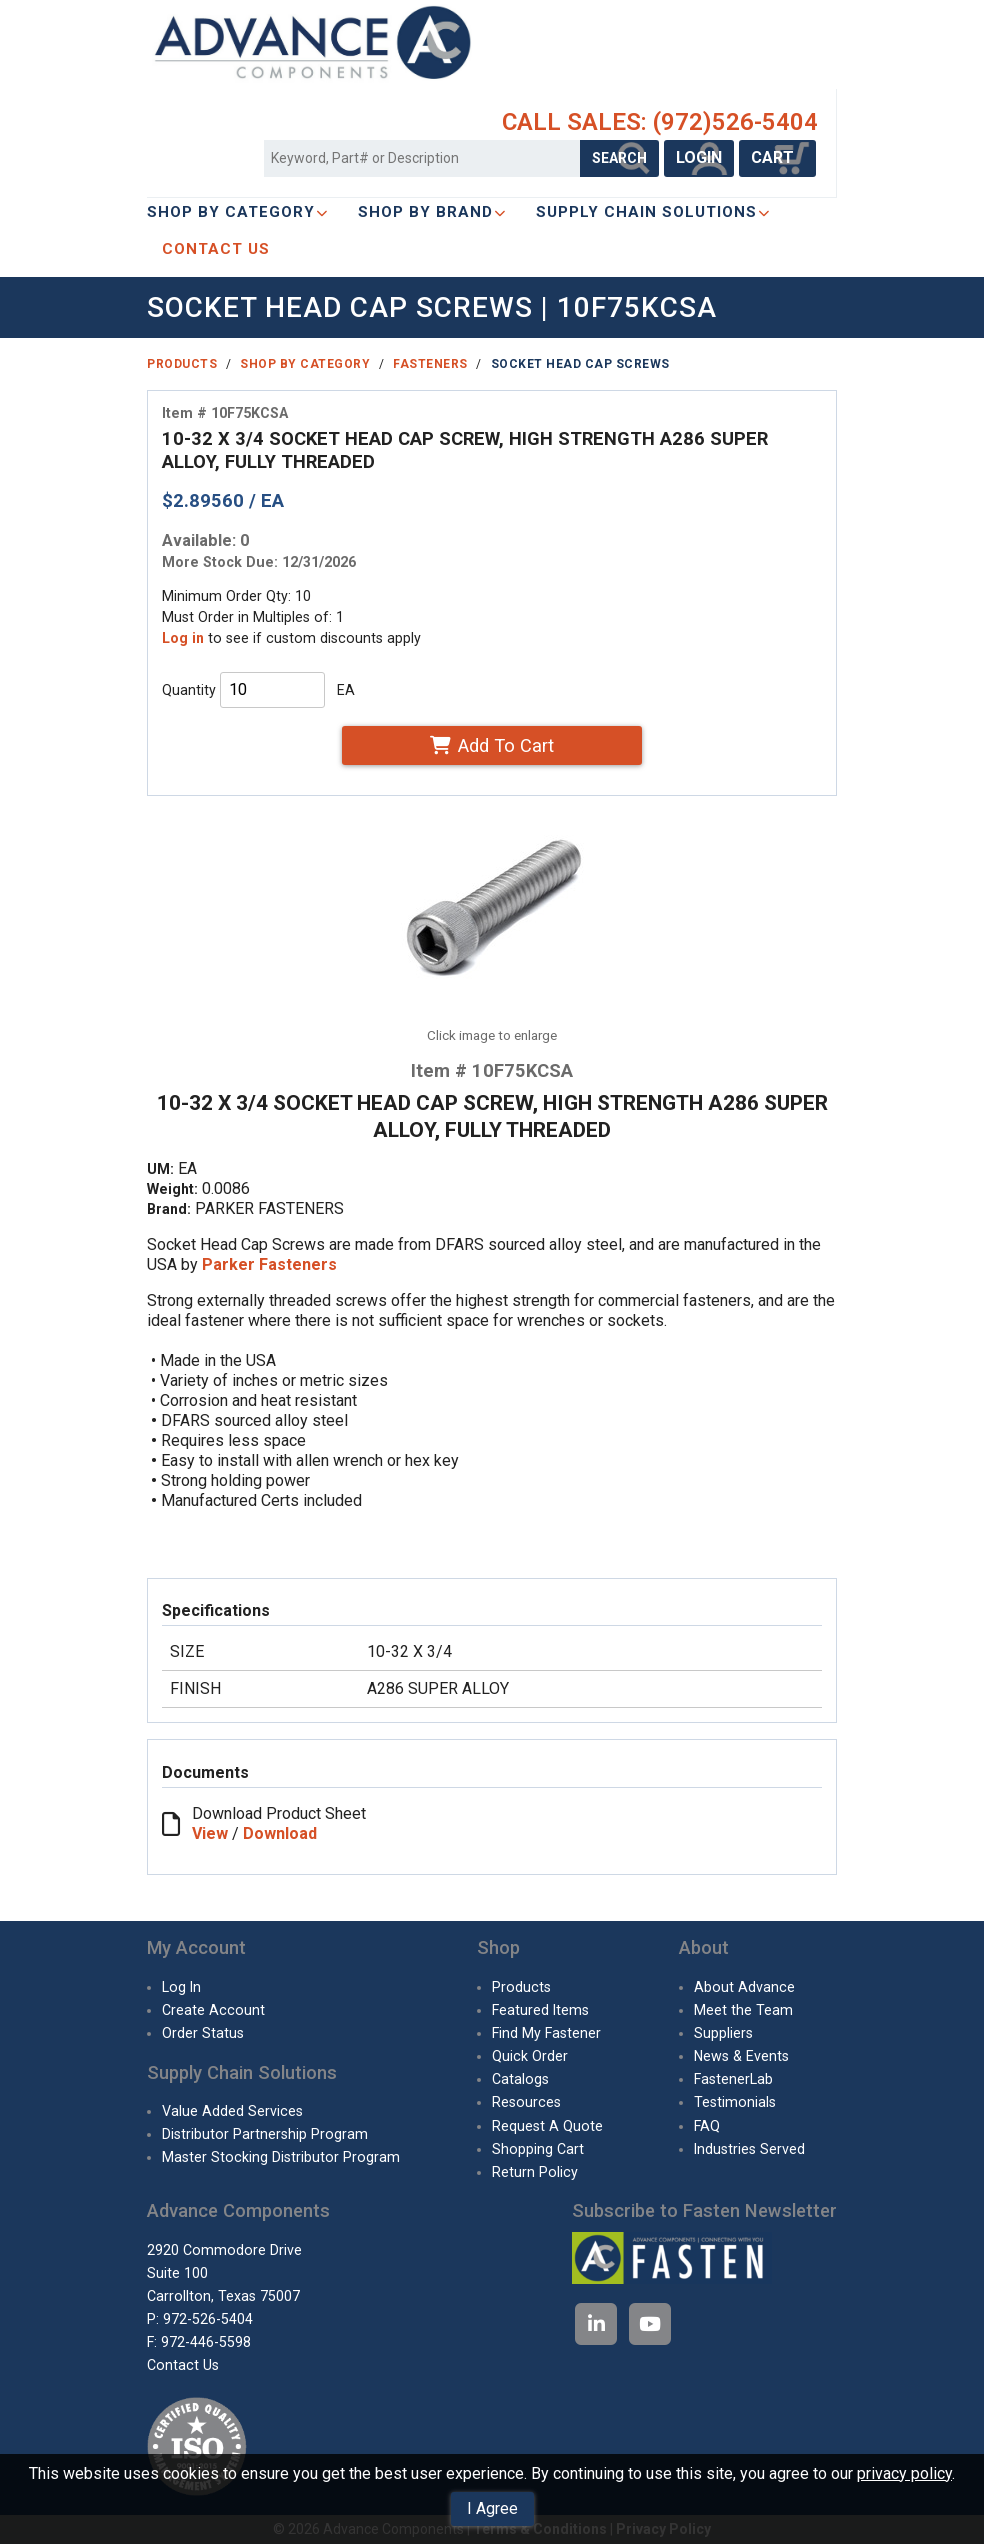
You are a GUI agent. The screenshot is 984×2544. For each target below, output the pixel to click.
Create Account (213, 2010)
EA (346, 690)
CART (777, 157)
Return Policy (535, 2172)
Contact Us (183, 2365)
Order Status (203, 2033)
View (210, 1833)
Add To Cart (491, 745)
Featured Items (540, 2010)
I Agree (492, 2508)
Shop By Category (237, 212)
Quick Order (530, 2056)
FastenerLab (733, 2079)
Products (182, 364)
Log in (183, 638)
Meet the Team (743, 2010)
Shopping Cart (538, 2149)
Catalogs (520, 2079)
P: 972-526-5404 (200, 2319)
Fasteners (430, 364)
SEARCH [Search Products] (619, 158)
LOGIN (699, 157)
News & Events (741, 2056)
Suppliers (723, 2033)
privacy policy (904, 2473)
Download (280, 1833)
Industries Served (749, 2149)
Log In (181, 1987)
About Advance (744, 1987)
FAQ (707, 2126)
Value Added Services (232, 2111)
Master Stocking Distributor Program (281, 2157)
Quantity (189, 690)
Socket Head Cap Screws (580, 364)
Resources (526, 2102)
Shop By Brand (432, 212)
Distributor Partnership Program (265, 2134)
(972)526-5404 (735, 122)
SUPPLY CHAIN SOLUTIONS (653, 212)
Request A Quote (547, 2126)
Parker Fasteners (269, 1264)
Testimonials (735, 2102)
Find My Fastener (546, 2033)
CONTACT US (216, 249)
